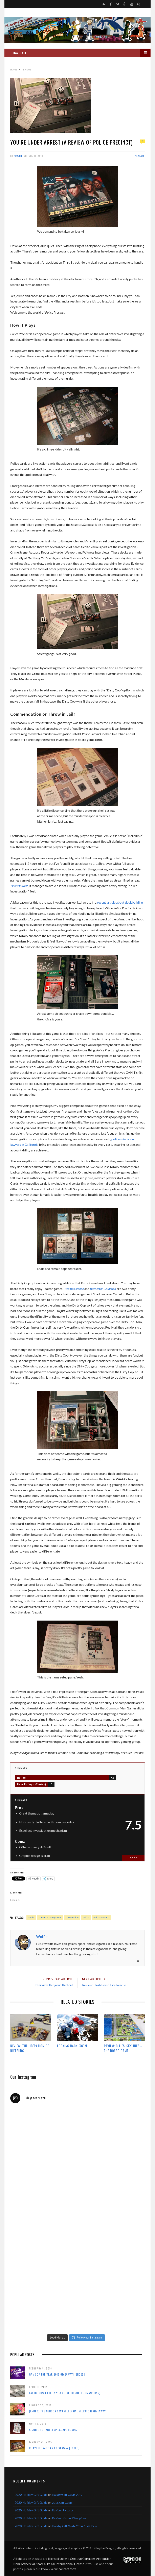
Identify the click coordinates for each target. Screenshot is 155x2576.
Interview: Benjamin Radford (54, 1985)
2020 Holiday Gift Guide (31, 2494)
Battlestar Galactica (103, 1289)
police (86, 1917)
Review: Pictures (63, 2510)
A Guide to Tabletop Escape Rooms (53, 2429)
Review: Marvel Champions (69, 2518)
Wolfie (18, 155)
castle (31, 1917)
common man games (50, 1917)
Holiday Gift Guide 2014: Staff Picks (74, 2526)
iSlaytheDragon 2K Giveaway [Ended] (54, 2448)
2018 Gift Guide (62, 2502)
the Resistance (74, 1289)
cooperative (72, 1917)
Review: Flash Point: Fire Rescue (104, 1985)
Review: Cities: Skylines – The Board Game (123, 2048)
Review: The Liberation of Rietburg (29, 2048)
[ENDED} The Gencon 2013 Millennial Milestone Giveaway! (68, 2411)
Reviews (140, 155)
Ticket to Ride (19, 886)
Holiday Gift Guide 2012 (67, 2494)
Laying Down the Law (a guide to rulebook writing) (64, 2393)
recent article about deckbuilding (120, 902)
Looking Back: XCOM (72, 2046)
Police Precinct (101, 1917)
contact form (67, 2569)
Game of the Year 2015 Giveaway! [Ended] (57, 2374)
